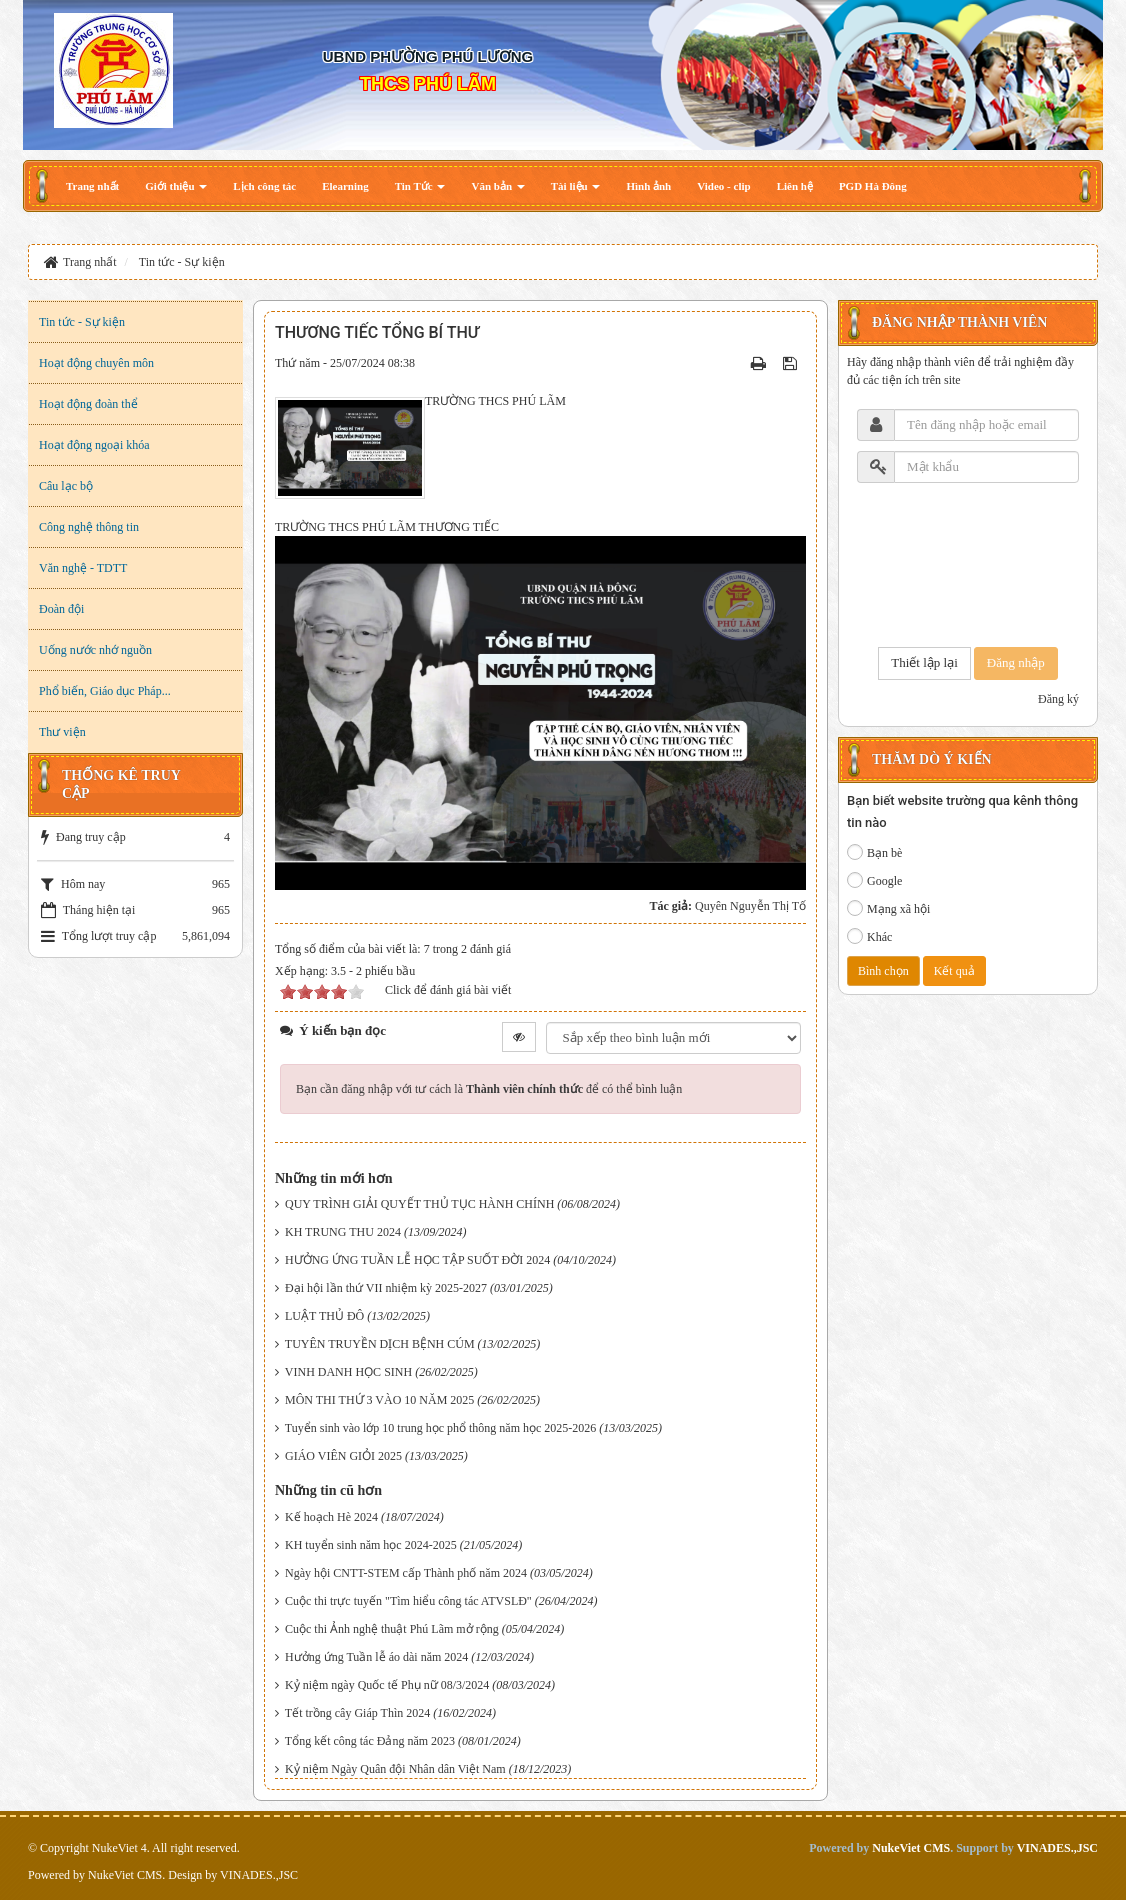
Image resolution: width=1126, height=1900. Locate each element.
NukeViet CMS (125, 1875)
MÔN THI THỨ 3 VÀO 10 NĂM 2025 (379, 1400)
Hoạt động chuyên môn (96, 363)
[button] (176, 186)
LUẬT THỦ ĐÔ (324, 1316)
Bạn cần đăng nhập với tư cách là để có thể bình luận (489, 1089)
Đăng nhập (1016, 662)
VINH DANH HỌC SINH (348, 1372)
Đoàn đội (61, 609)
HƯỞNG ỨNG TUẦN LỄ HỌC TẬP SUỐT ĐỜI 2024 (417, 1260)
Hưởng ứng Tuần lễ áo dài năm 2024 (376, 1657)
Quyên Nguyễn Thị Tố (750, 906)
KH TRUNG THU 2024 (343, 1232)
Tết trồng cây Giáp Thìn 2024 (357, 1713)
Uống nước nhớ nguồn (95, 650)
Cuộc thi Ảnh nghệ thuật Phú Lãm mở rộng (392, 1629)
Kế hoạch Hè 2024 (331, 1517)
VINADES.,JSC (259, 1875)
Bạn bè (874, 852)
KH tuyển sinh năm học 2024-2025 (371, 1545)
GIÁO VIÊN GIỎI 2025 (343, 1456)
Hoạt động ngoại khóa (94, 445)
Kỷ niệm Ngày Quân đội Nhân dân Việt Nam (395, 1769)
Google (874, 880)
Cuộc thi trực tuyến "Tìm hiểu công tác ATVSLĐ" (408, 1601)
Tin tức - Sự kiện (82, 322)
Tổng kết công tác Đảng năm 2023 (370, 1741)
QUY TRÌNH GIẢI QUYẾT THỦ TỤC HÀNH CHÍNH (419, 1204)
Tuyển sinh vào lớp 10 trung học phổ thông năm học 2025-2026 (441, 1428)
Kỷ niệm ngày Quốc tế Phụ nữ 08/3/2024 (387, 1685)
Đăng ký (1058, 699)
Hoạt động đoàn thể (88, 404)
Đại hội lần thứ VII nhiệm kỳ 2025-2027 (386, 1288)
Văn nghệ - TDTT (83, 568)
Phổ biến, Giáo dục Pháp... (105, 691)
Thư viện (62, 732)
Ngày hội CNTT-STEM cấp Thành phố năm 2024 (406, 1573)
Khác (869, 936)
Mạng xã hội (888, 908)
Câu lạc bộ (66, 486)
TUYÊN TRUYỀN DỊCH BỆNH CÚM (380, 1344)
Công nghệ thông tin (89, 527)
